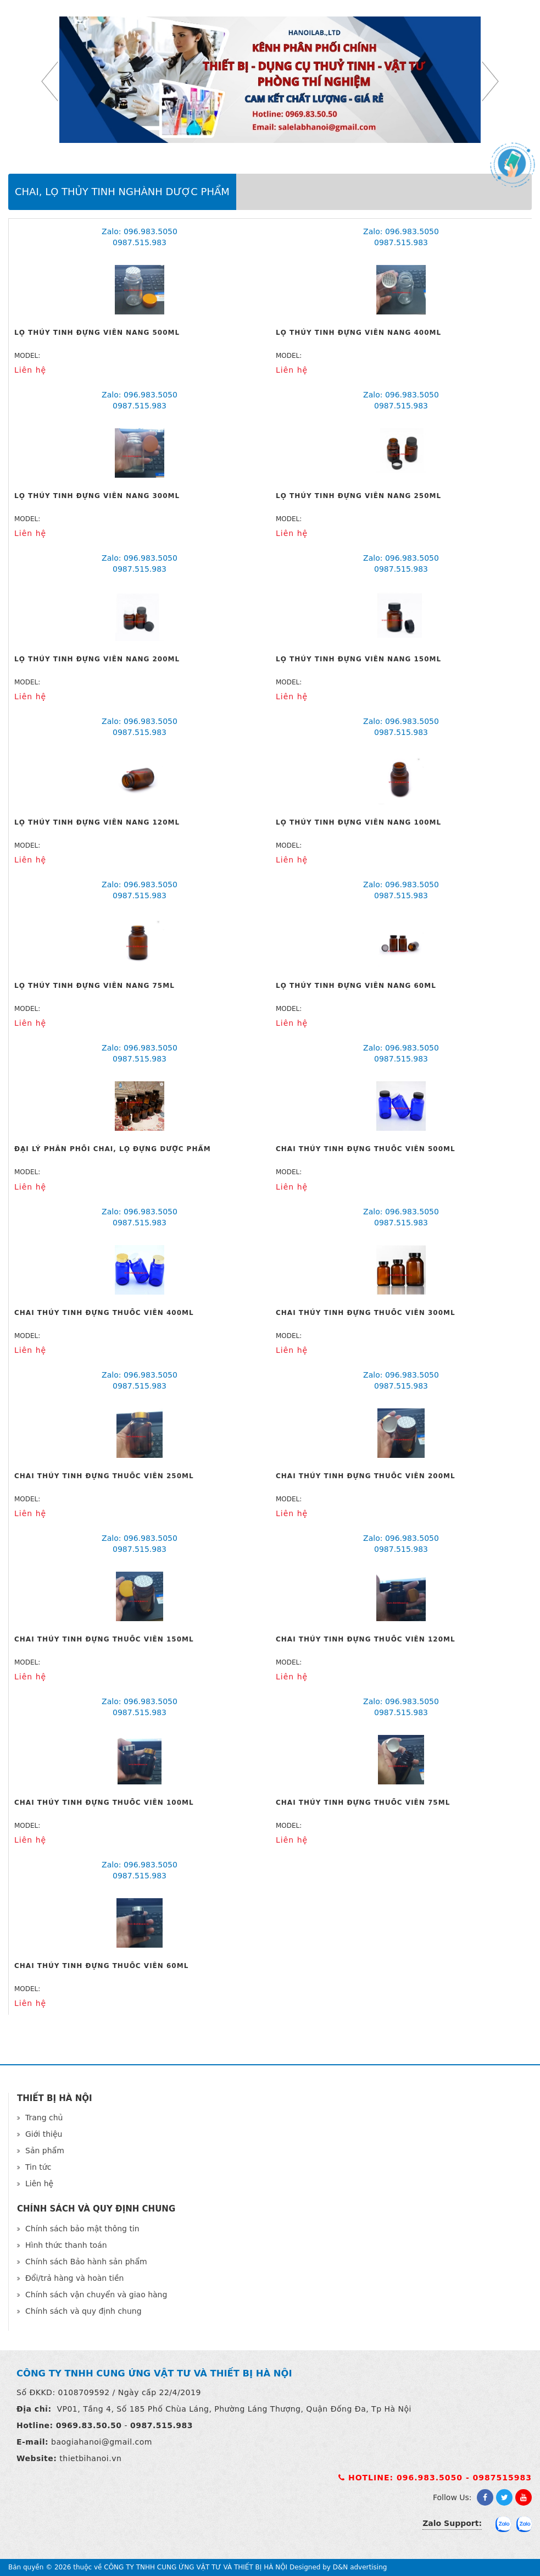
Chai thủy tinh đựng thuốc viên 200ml (365, 1476)
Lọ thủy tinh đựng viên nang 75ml (94, 986)
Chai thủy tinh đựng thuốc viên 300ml (365, 1313)
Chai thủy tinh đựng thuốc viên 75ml (363, 1802)
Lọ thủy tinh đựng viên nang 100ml (358, 822)
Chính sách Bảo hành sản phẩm (86, 2261)
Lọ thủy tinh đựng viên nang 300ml (97, 496)
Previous (49, 81)
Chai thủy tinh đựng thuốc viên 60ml (101, 1966)
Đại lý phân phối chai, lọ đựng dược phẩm (112, 1149)
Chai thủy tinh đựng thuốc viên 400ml (104, 1313)
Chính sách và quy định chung (83, 2311)
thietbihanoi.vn (90, 2458)
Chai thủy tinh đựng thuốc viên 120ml (365, 1639)
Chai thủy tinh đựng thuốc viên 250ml (104, 1476)
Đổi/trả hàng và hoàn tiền (74, 2278)
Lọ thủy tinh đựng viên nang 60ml (356, 986)
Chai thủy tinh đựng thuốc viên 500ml (365, 1149)
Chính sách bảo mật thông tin (82, 2228)
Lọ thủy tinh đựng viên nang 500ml (97, 332)
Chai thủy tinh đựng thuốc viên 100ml (104, 1802)
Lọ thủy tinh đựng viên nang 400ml (358, 332)
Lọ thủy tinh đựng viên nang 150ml (358, 659)
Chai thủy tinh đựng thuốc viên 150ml (104, 1639)
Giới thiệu (43, 2134)
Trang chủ (44, 2117)
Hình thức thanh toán (66, 2245)
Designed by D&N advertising (338, 2567)
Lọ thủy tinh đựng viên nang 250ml (358, 496)
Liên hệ (39, 2183)
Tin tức (38, 2167)
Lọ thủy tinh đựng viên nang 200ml (97, 659)
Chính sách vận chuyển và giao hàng (96, 2294)
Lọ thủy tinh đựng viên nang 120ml (97, 822)
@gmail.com (127, 2441)
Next (490, 81)
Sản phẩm (44, 2150)
